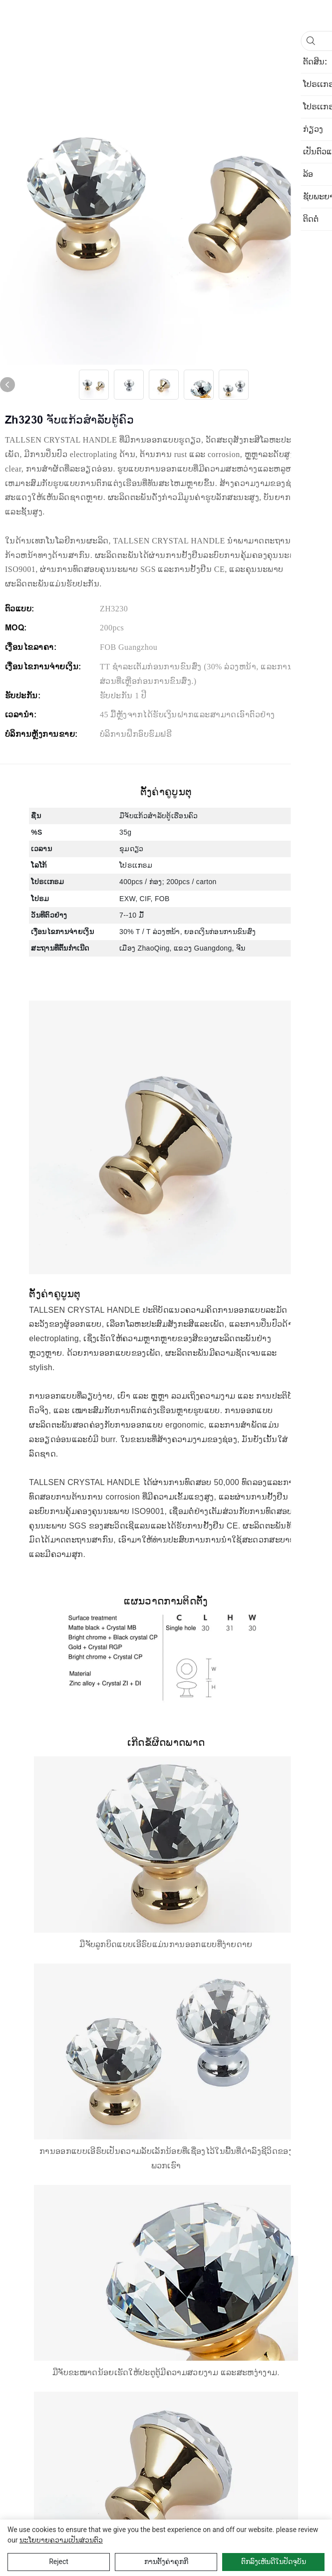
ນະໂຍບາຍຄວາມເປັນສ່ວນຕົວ (61, 2540)
